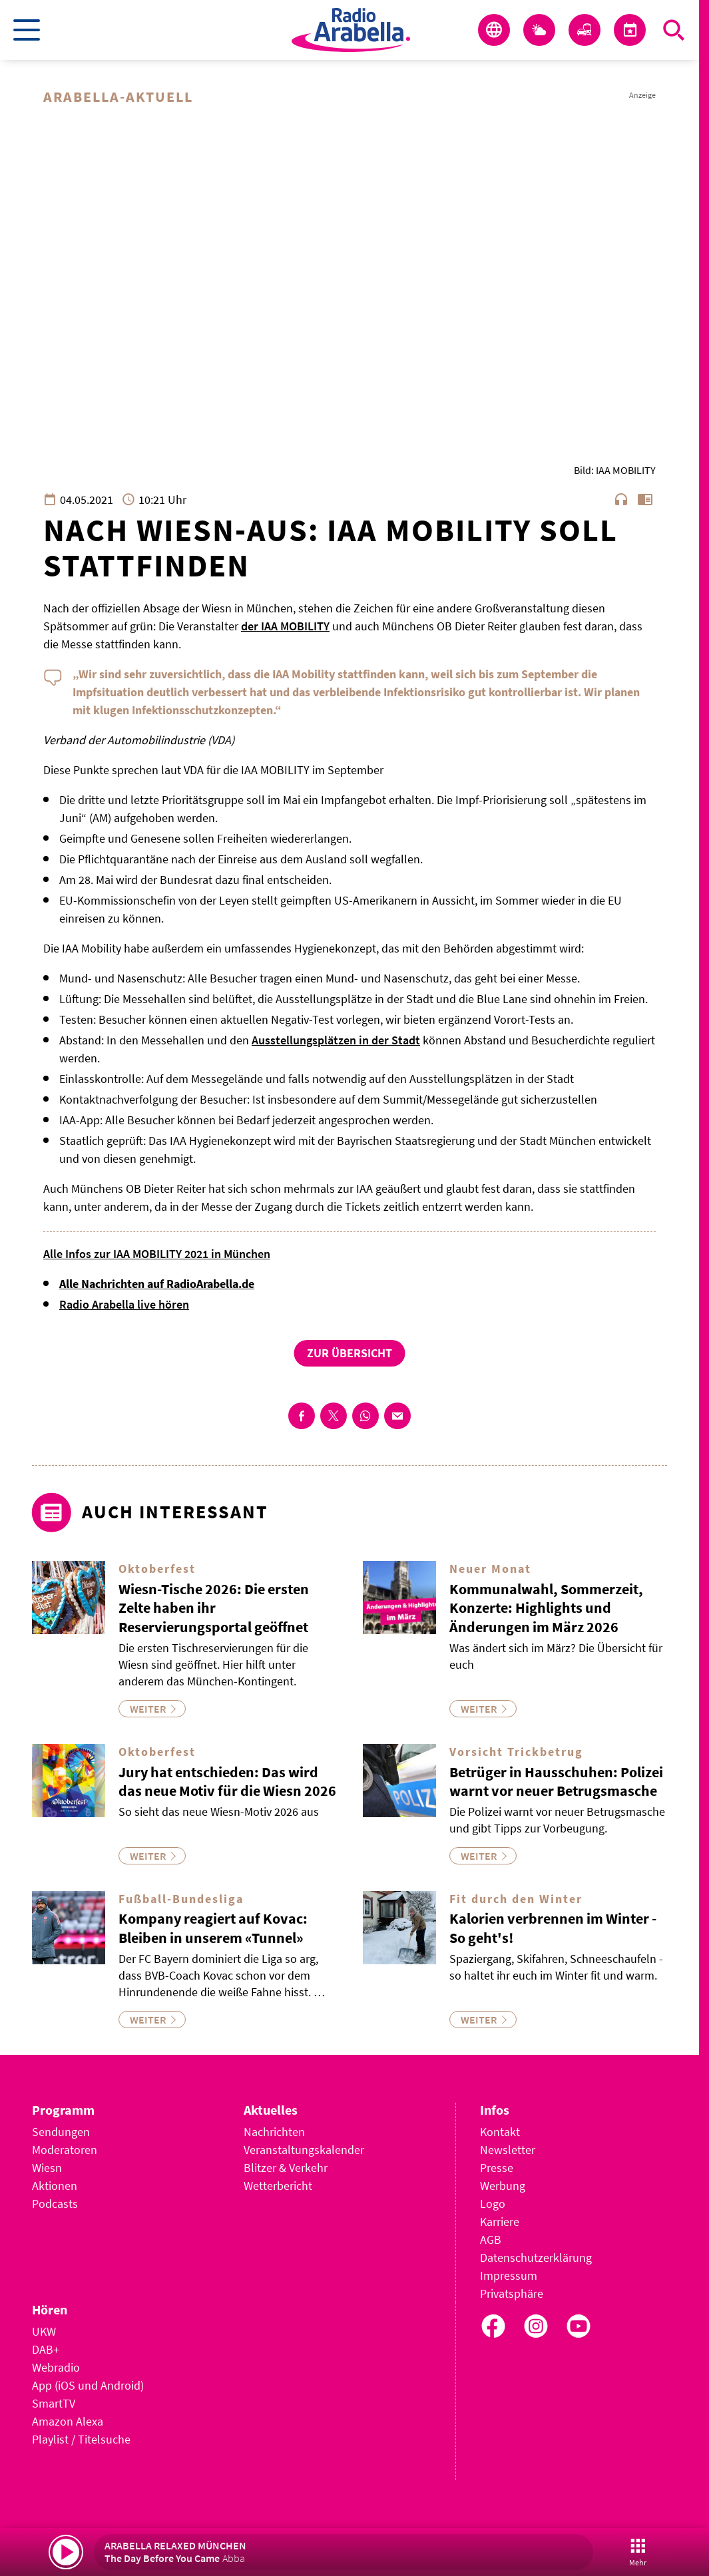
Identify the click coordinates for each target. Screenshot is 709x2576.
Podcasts (55, 2203)
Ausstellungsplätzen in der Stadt (336, 1040)
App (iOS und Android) (88, 2385)
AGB (490, 2239)
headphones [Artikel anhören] (621, 499)
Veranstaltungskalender (304, 2149)
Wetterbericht (278, 2185)
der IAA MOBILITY (285, 626)
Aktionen (54, 2185)
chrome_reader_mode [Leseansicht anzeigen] (645, 499)
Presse (496, 2167)
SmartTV (53, 2403)
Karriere (499, 2221)
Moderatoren (64, 2149)
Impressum (508, 2275)
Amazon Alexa (67, 2421)
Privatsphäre (511, 2293)
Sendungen (61, 2131)
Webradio (56, 2367)
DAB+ (45, 2349)
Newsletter (507, 2149)
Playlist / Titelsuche (81, 2439)
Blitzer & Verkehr (286, 2167)
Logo (492, 2203)
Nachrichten (274, 2131)
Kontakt (500, 2131)
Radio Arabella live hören (124, 1304)
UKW (44, 2331)
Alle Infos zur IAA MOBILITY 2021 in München (156, 1253)
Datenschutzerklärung (536, 2257)
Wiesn (47, 2167)
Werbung (502, 2185)
